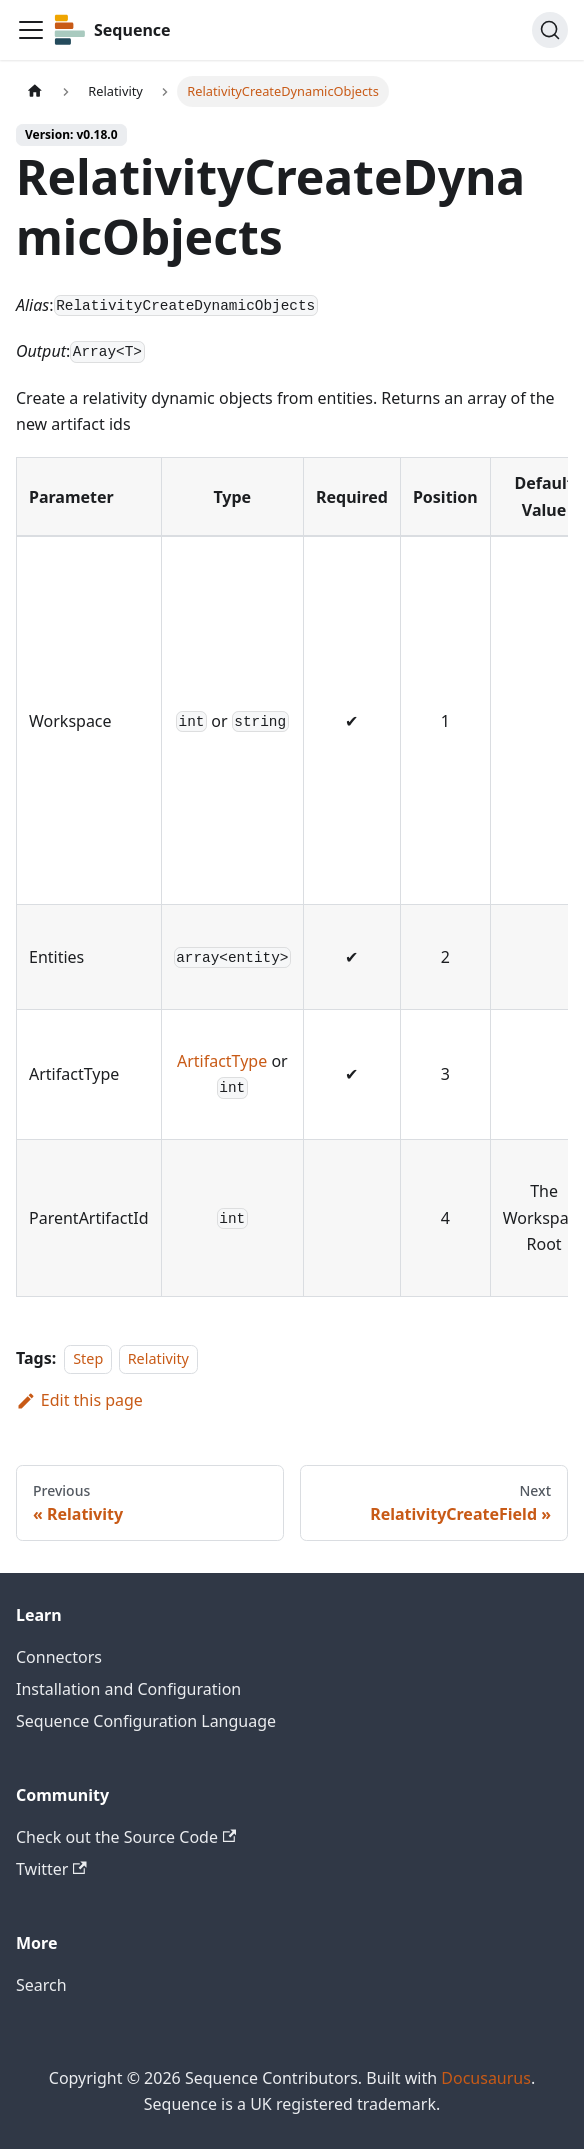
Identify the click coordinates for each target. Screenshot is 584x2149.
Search (41, 1985)
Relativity (158, 1358)
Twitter (51, 1869)
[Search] (550, 30)
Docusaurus (486, 2078)
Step (88, 1358)
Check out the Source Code (126, 1837)
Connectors (59, 1657)
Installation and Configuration (128, 1689)
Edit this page (79, 1400)
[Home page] (35, 91)
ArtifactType (222, 1061)
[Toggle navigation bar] (31, 30)
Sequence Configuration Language (146, 1721)
